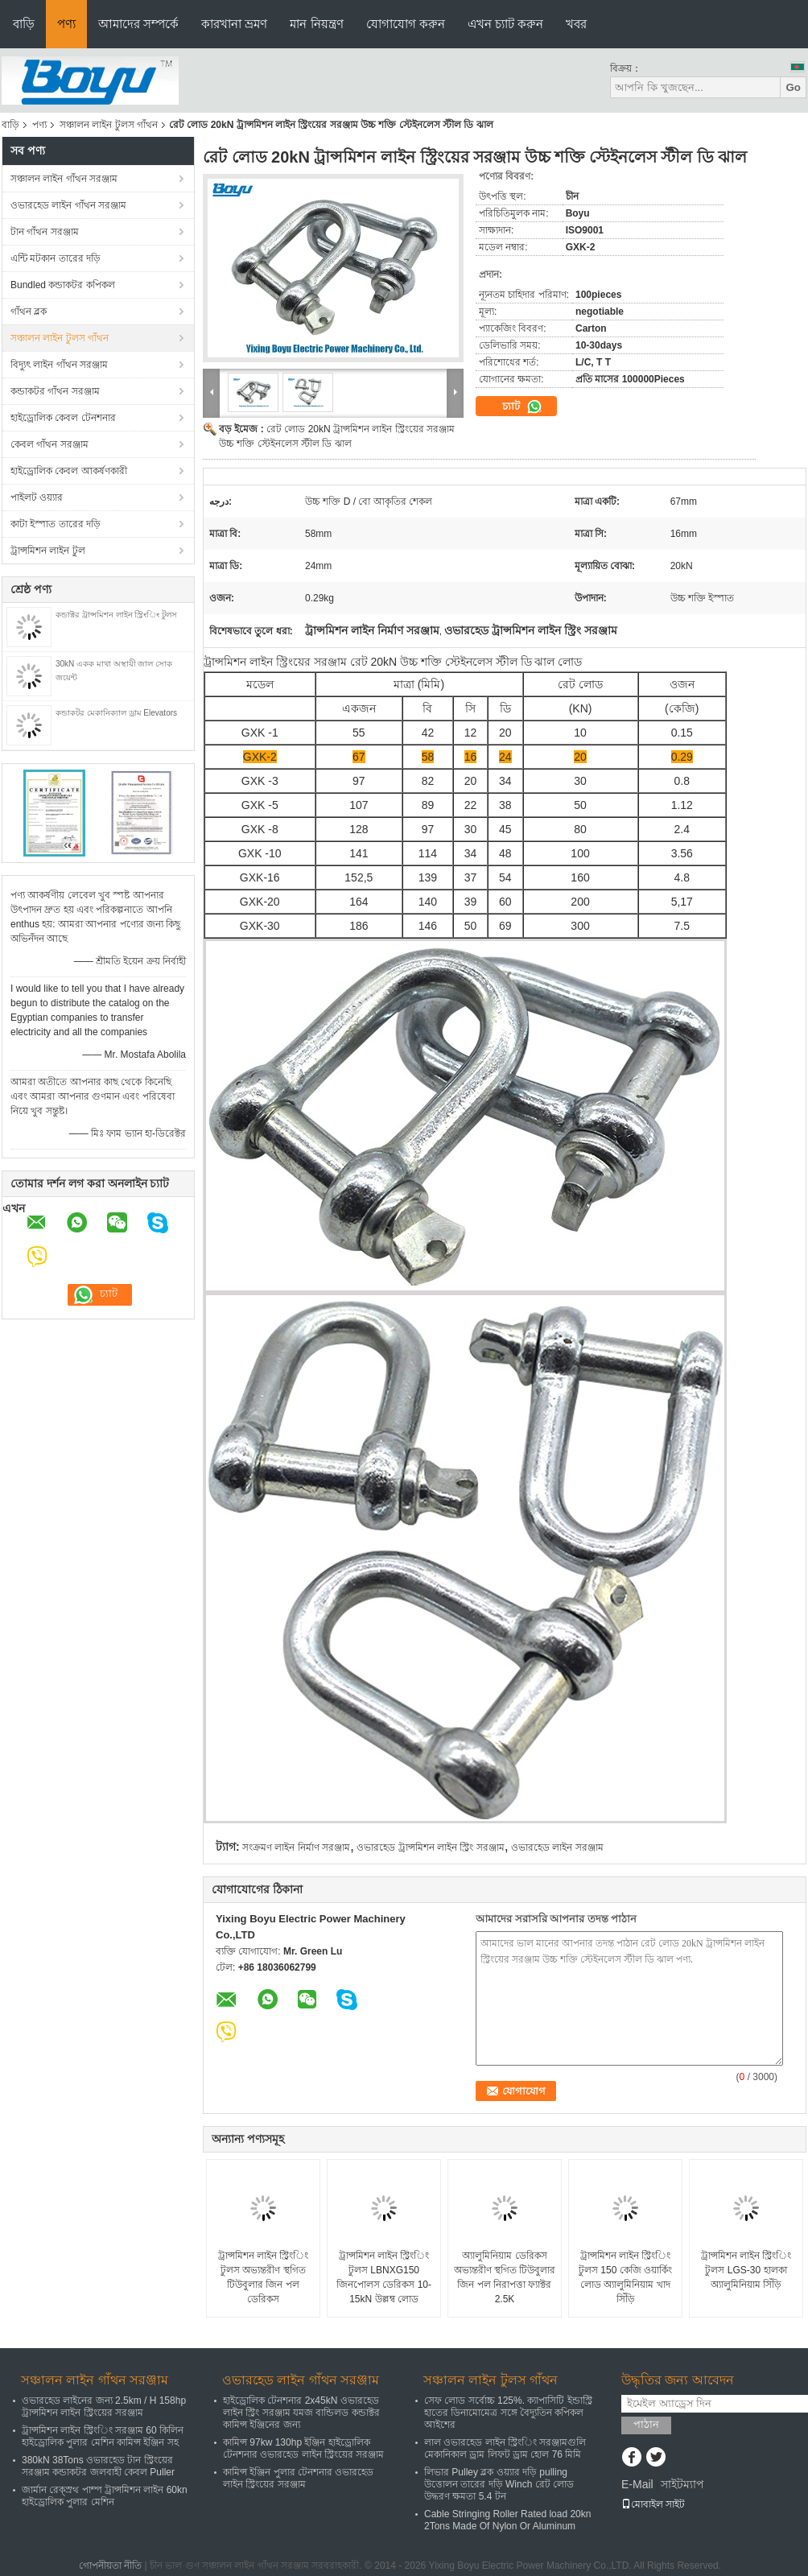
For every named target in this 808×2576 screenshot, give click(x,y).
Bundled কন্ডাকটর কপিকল (62, 285)
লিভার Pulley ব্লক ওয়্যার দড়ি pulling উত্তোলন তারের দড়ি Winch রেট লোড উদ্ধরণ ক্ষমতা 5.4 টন (499, 2484)
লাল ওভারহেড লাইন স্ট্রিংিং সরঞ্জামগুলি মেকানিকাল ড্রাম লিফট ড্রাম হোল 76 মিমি (505, 2448)
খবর (576, 24)
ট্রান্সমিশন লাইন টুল (47, 550)
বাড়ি (24, 24)
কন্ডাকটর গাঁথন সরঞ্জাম (55, 391)
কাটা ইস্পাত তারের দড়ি (55, 524)
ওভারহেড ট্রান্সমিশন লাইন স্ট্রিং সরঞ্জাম (430, 1847)
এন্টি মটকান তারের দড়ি (55, 258)
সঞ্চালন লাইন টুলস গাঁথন (109, 124)
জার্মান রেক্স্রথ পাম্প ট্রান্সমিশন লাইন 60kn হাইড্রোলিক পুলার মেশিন (105, 2496)
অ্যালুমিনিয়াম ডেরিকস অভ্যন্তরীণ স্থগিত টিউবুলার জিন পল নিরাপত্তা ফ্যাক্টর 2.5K (505, 2277)
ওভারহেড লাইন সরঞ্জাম (557, 1847)
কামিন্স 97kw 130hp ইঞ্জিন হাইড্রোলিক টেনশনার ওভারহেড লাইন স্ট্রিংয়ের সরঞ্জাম (303, 2448)
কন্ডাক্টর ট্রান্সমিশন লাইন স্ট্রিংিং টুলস (116, 614)
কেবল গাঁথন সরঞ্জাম (49, 444)
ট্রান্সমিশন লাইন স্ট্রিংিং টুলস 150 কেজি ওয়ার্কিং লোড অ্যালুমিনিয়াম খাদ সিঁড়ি (625, 2277)
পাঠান (646, 2424)
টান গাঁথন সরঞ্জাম (44, 231)
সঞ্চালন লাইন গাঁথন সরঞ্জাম (63, 178)
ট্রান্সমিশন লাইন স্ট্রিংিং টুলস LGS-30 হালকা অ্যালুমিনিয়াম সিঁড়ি (746, 2270)
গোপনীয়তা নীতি (110, 2565)
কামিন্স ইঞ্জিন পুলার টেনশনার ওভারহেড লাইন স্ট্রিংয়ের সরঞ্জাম (298, 2478)
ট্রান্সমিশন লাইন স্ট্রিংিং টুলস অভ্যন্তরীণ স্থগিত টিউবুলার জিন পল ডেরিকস (263, 2277)
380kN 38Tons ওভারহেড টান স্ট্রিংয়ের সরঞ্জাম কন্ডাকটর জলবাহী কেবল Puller (98, 2466)
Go (793, 87)
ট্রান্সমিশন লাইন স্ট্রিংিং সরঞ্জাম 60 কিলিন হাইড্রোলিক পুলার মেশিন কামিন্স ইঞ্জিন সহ (102, 2436)
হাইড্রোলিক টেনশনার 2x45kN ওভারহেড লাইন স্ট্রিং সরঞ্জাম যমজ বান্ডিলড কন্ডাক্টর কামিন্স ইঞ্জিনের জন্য (301, 2412)
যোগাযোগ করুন (405, 24)
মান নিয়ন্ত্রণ (316, 24)
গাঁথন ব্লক (28, 311)
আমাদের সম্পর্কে (138, 24)
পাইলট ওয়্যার (36, 497)
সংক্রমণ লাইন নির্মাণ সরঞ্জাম (296, 1847)
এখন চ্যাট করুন (505, 24)
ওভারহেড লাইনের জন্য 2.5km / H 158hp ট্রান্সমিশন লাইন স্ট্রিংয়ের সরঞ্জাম (104, 2406)
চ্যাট (522, 406)
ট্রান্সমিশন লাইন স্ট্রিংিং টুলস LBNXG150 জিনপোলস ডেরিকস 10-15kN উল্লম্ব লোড (383, 2277)
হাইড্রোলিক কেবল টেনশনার (63, 417)
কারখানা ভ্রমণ (234, 24)
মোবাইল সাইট (653, 2504)
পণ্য (66, 24)
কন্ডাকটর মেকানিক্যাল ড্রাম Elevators (116, 712)
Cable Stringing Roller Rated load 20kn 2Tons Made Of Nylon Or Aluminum (507, 2520)
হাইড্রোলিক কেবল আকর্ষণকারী (68, 471)
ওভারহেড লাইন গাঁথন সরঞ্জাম (68, 205)
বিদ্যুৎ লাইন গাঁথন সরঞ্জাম (59, 364)
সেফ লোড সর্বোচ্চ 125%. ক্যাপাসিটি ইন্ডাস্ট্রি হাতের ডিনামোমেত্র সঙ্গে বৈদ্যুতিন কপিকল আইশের (508, 2412)
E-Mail (637, 2484)
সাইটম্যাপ (682, 2484)
